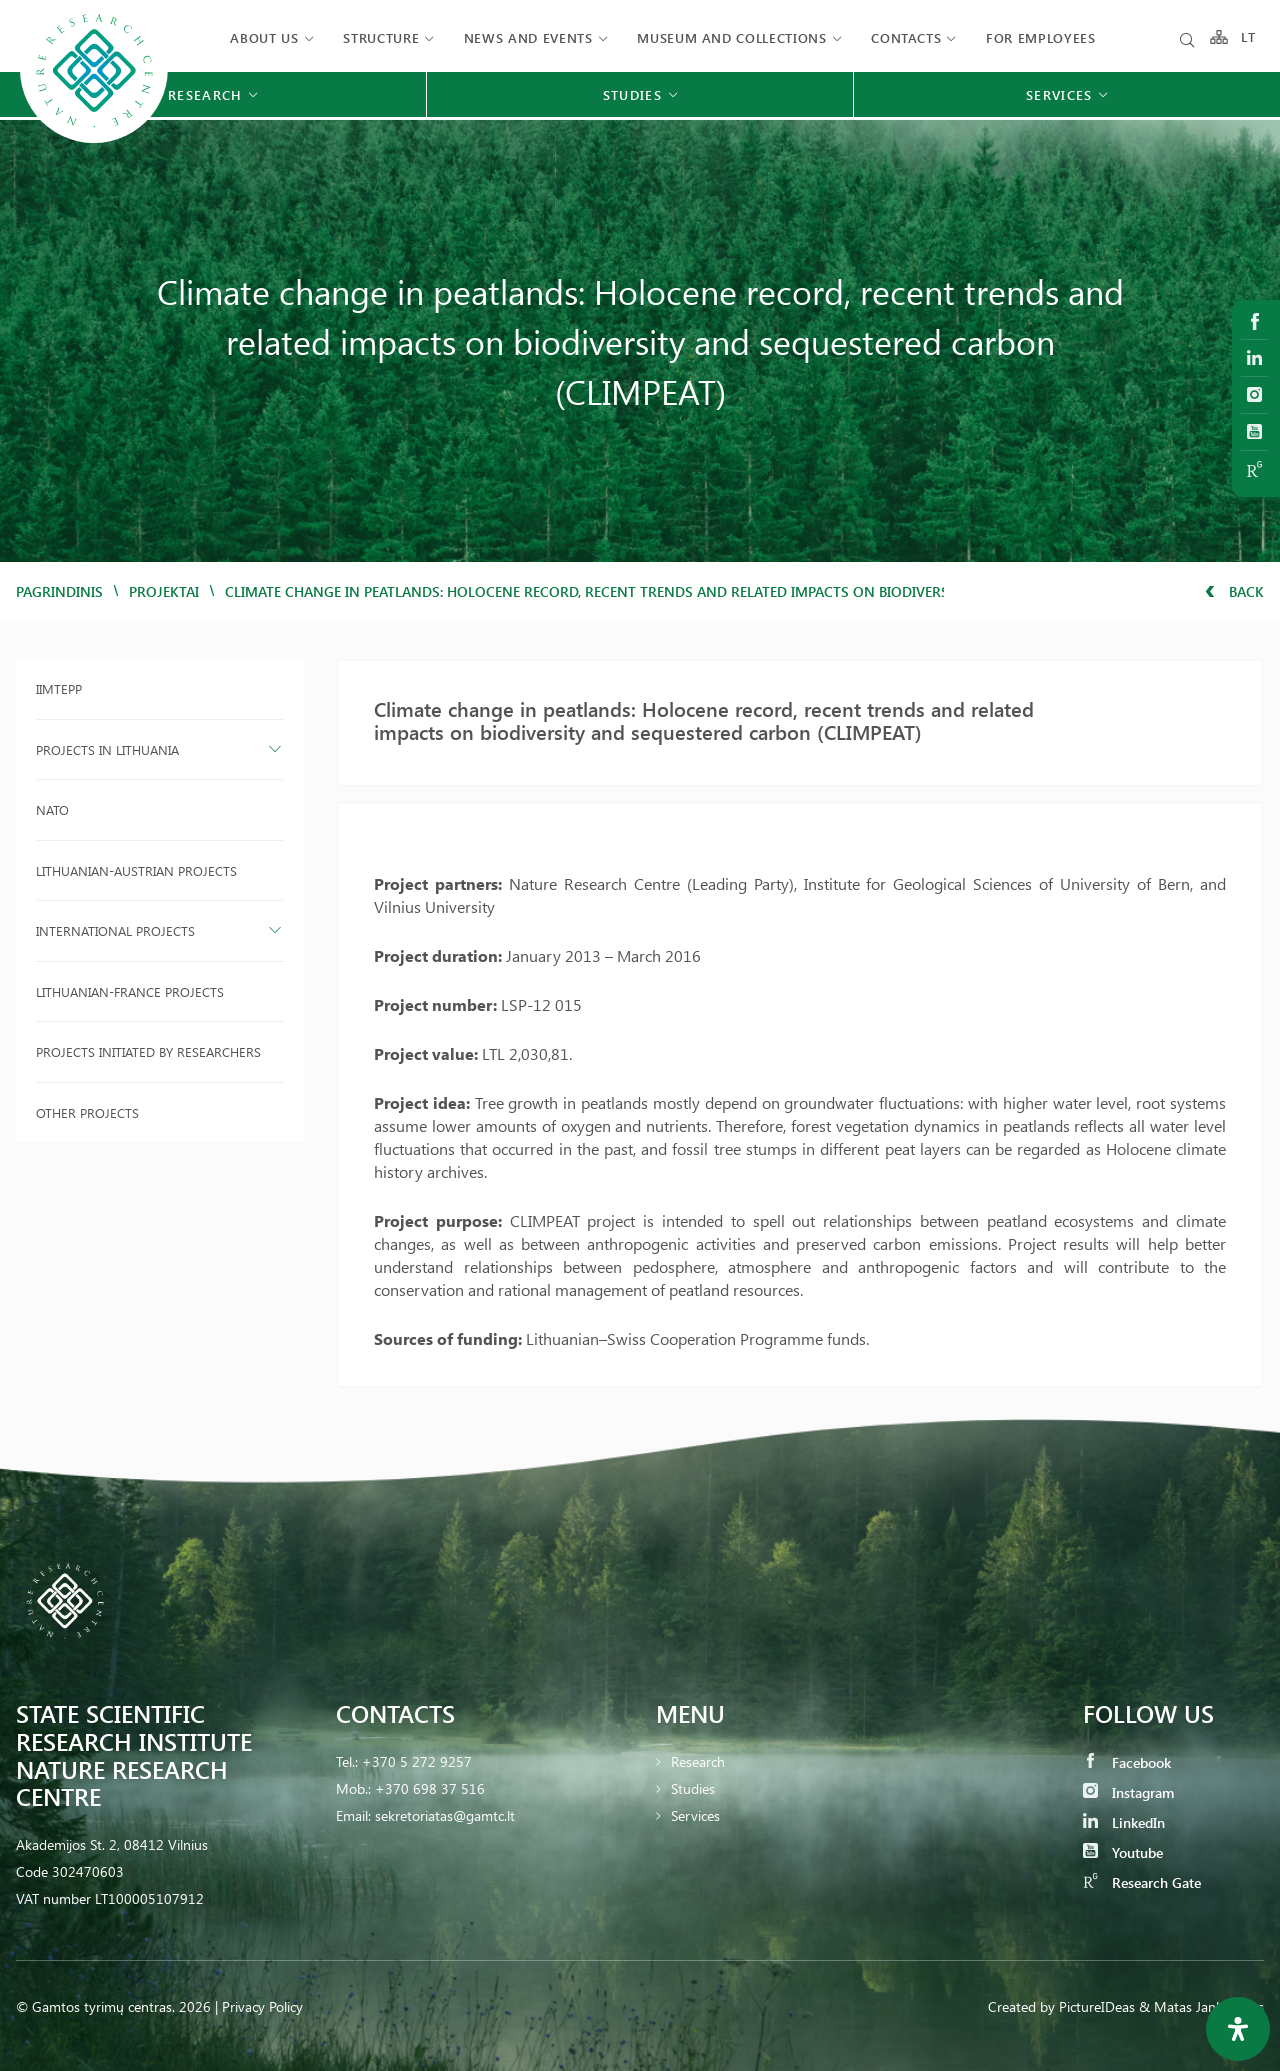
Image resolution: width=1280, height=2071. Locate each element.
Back (1234, 591)
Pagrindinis (59, 591)
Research (698, 1761)
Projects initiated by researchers (148, 1051)
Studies (693, 1788)
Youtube (1123, 1852)
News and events (528, 37)
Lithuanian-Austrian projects (136, 870)
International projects (115, 930)
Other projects (87, 1112)
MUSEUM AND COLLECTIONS (731, 37)
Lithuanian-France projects (130, 991)
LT (1248, 37)
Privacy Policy (262, 2006)
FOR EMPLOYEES (1040, 37)
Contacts (906, 37)
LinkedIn (1124, 1822)
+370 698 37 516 (430, 1788)
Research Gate (1142, 1882)
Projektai (164, 591)
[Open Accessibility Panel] (1238, 2029)
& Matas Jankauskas (1201, 2006)
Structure (381, 37)
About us (264, 37)
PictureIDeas (1097, 2006)
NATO (52, 809)
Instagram (1128, 1792)
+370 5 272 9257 (417, 1761)
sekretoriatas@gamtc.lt (445, 1815)
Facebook (1127, 1762)
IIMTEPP (59, 688)
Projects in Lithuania (107, 749)
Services (695, 1815)
